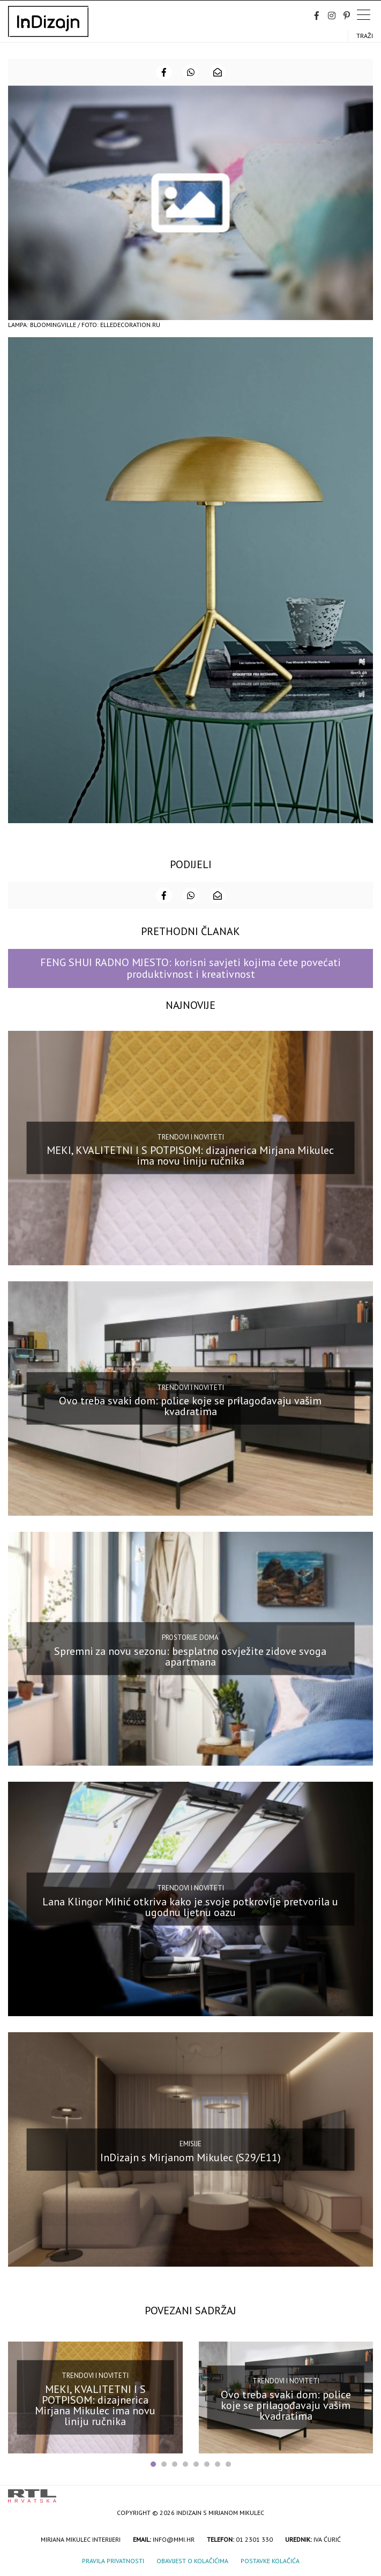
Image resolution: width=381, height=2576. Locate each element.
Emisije (190, 2143)
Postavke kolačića (270, 2561)
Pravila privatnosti (113, 2561)
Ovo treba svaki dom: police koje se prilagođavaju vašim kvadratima (190, 1406)
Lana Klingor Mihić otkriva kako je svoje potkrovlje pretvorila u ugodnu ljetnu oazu (190, 1906)
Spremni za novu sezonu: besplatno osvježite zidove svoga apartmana (190, 1656)
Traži (364, 36)
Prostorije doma (190, 1637)
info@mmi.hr (174, 2539)
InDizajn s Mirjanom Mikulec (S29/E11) (190, 2157)
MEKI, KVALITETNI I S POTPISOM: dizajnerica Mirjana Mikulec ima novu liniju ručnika (190, 1155)
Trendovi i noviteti (190, 1137)
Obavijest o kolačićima (192, 2561)
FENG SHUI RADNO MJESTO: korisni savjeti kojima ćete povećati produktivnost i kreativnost (190, 968)
